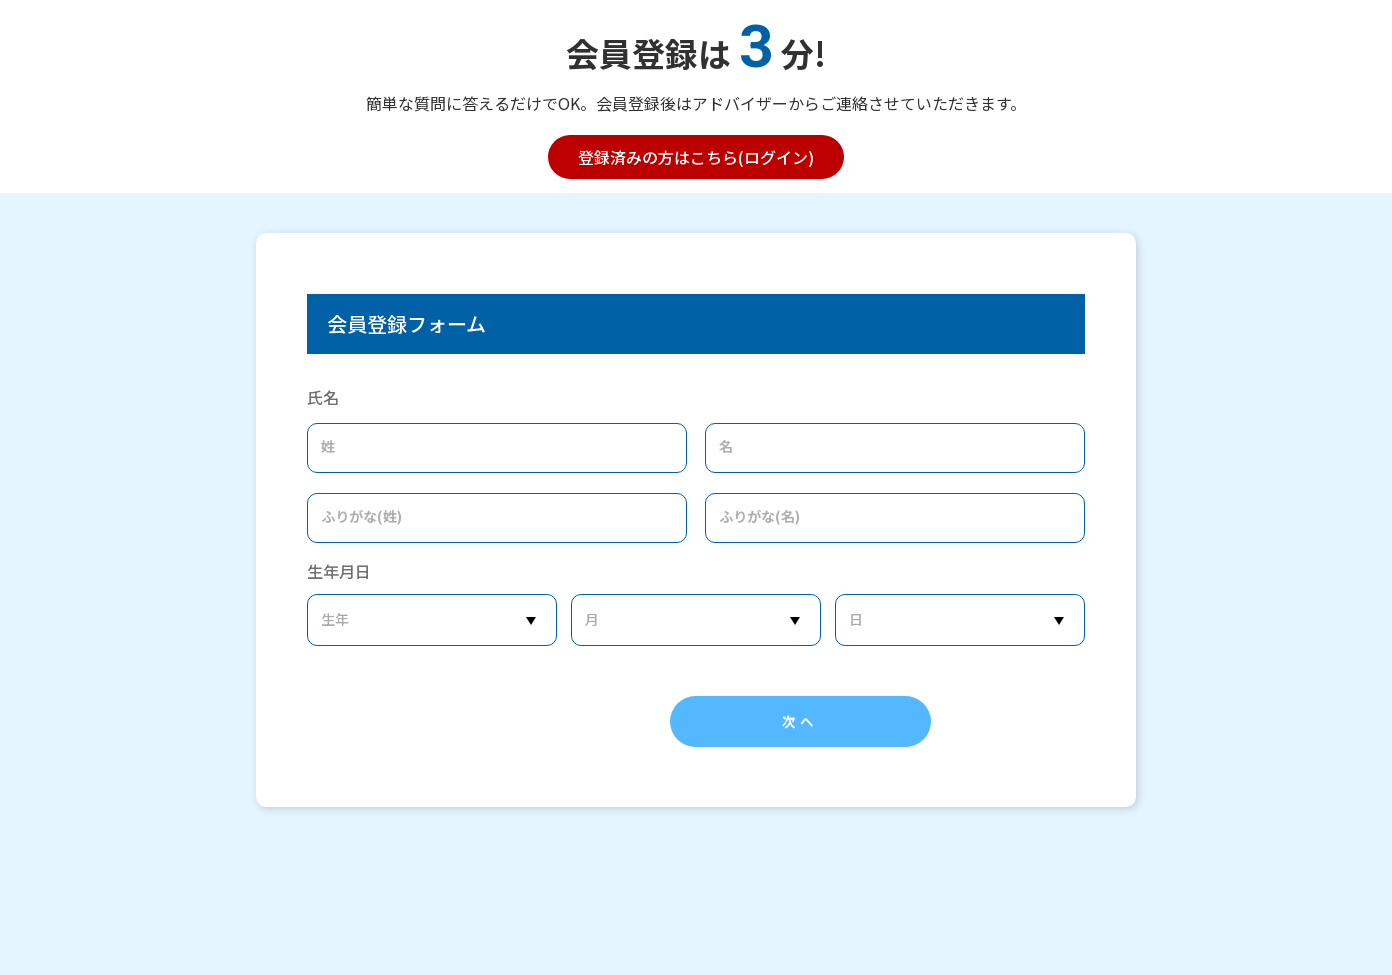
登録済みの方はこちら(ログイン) (696, 157)
